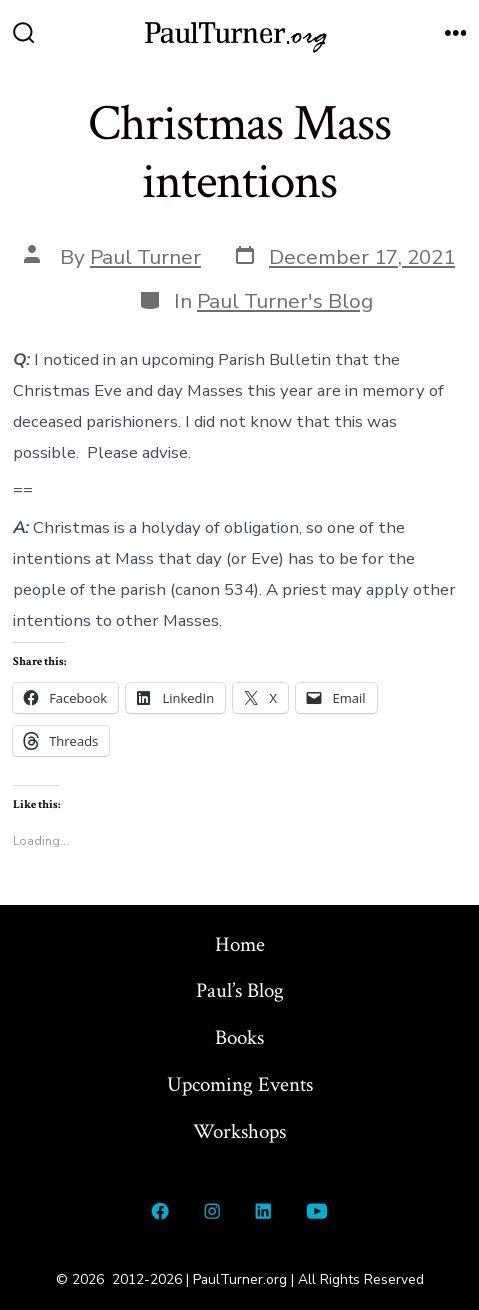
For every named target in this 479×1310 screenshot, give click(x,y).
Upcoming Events (240, 1084)
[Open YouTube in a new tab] (316, 1211)
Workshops (239, 1131)
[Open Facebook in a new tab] (161, 1211)
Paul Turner (145, 257)
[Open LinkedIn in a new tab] (264, 1211)
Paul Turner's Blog (285, 301)
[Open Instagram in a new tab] (212, 1211)
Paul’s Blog (240, 990)
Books (239, 1037)
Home (240, 944)
